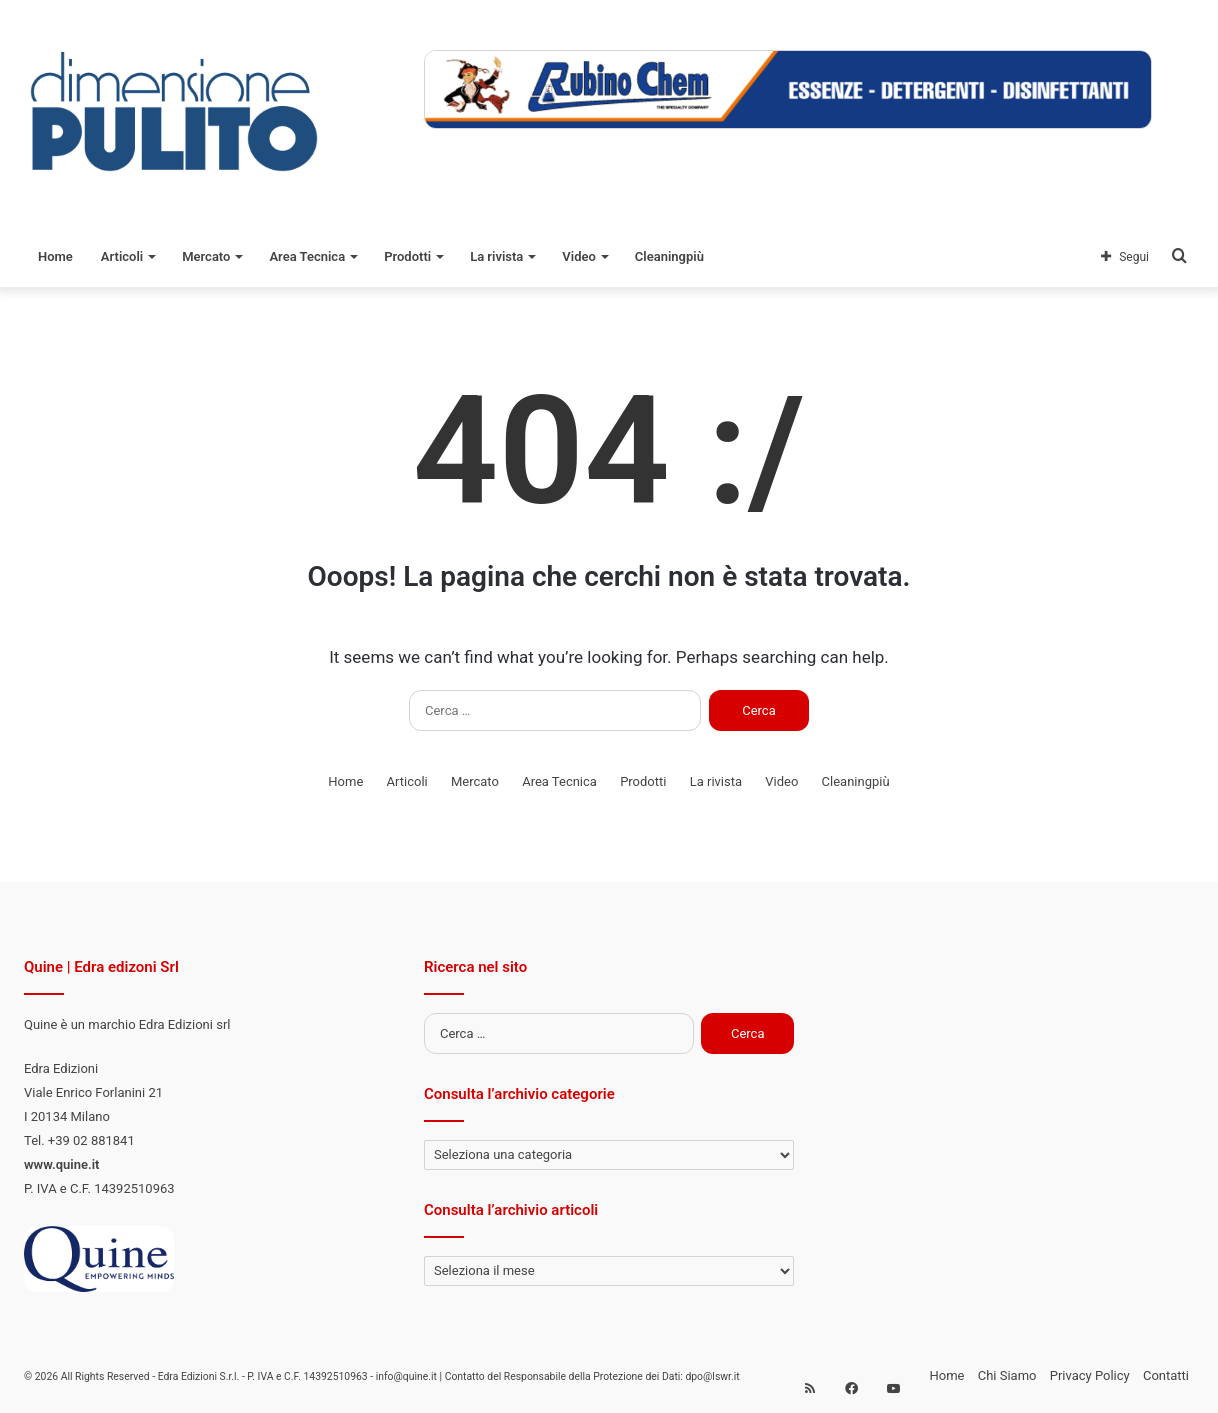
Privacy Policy (1090, 1375)
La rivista (496, 256)
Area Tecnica (307, 256)
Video (579, 256)
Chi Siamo (1007, 1375)
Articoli (122, 256)
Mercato (206, 256)
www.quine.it (61, 1164)
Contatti (1166, 1375)
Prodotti (407, 256)
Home (55, 256)
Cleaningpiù (669, 256)
